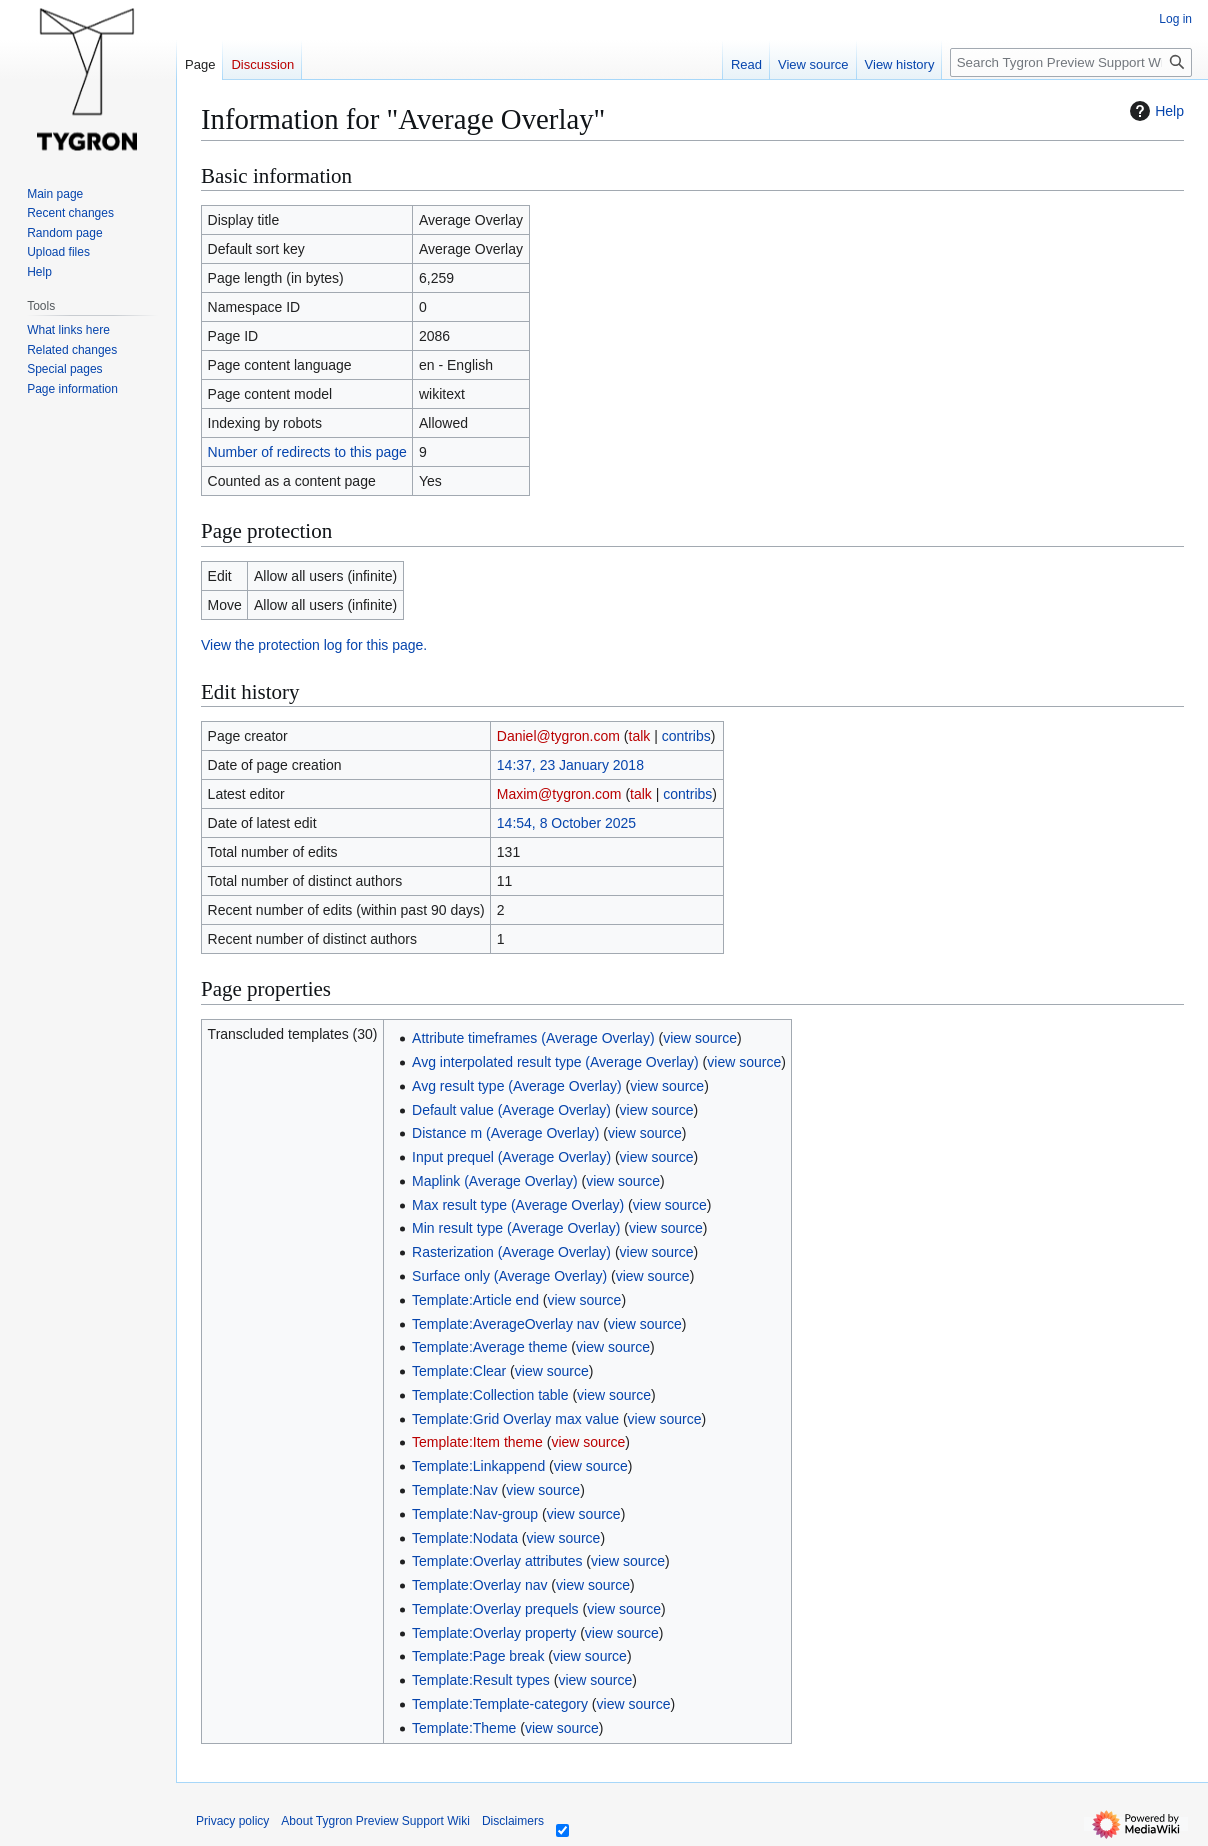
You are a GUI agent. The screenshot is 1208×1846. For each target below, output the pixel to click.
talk (640, 736)
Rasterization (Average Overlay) (511, 1252)
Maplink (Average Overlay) (494, 1181)
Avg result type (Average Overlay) (517, 1086)
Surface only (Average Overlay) (509, 1276)
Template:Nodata (465, 1538)
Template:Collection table (490, 1395)
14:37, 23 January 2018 (570, 765)
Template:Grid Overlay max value (515, 1419)
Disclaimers (513, 1821)
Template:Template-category (500, 1704)
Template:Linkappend (478, 1466)
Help (1154, 111)
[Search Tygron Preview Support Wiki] (1071, 62)
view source (700, 1038)
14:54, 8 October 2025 (566, 823)
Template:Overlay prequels (495, 1609)
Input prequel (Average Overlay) (511, 1157)
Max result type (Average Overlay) (518, 1205)
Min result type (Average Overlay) (516, 1228)
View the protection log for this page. (314, 645)
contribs (686, 736)
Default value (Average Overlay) (511, 1110)
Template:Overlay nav (479, 1585)
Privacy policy (232, 1821)
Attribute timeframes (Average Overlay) (533, 1038)
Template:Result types (481, 1680)
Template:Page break (478, 1656)
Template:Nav (455, 1490)
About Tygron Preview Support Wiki (375, 1821)
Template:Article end (475, 1300)
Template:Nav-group (475, 1514)
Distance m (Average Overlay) (505, 1133)
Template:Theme (464, 1728)
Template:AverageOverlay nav (505, 1324)
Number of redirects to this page (307, 452)
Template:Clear (459, 1371)
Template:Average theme (489, 1347)
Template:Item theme (477, 1442)
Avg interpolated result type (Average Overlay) (555, 1062)
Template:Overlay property (494, 1633)
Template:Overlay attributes (497, 1561)
